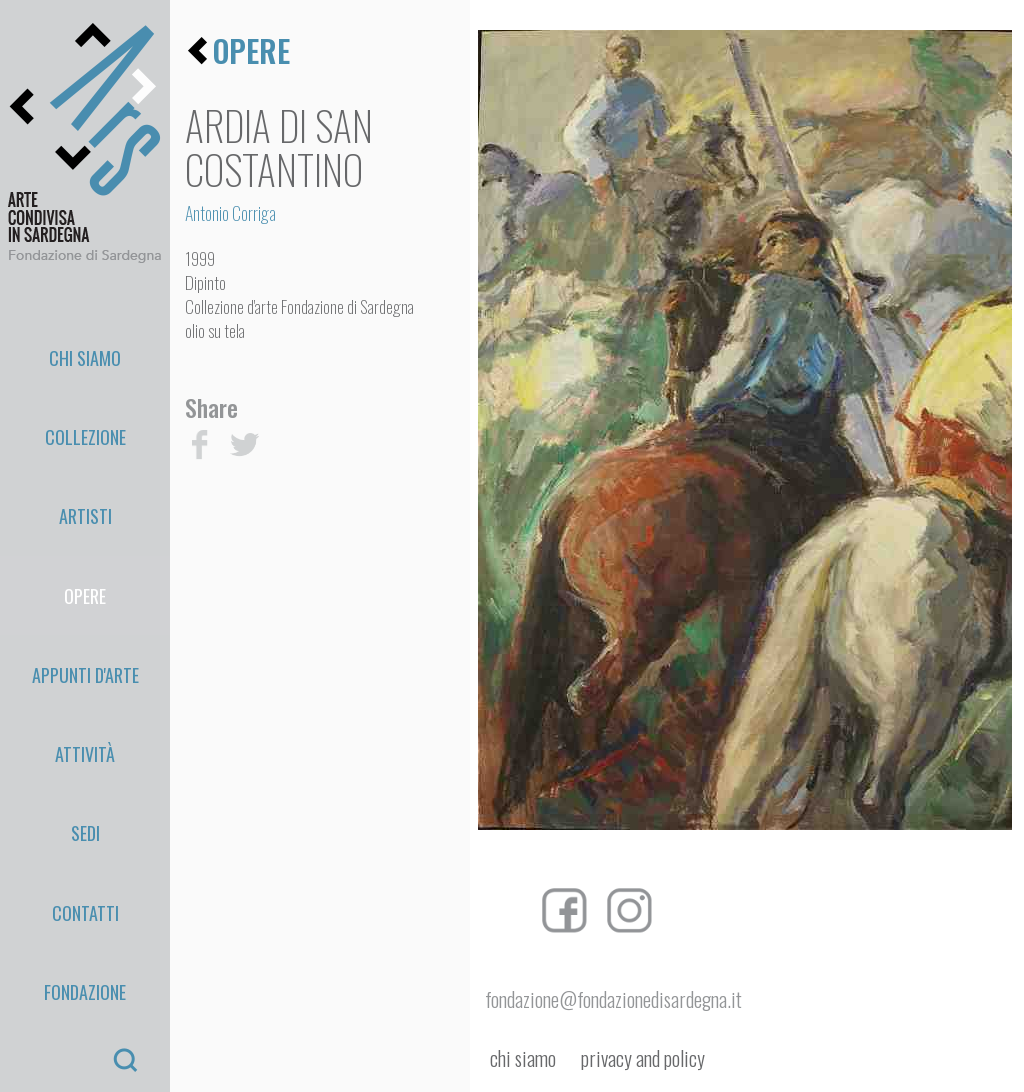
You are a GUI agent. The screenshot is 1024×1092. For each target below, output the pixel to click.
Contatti (85, 666)
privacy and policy (643, 1058)
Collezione (85, 387)
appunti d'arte (85, 527)
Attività (85, 573)
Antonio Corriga (230, 213)
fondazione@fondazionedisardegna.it (613, 999)
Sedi (85, 619)
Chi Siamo (85, 341)
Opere (85, 480)
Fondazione (85, 712)
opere (251, 50)
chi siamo (523, 1058)
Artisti (85, 434)
